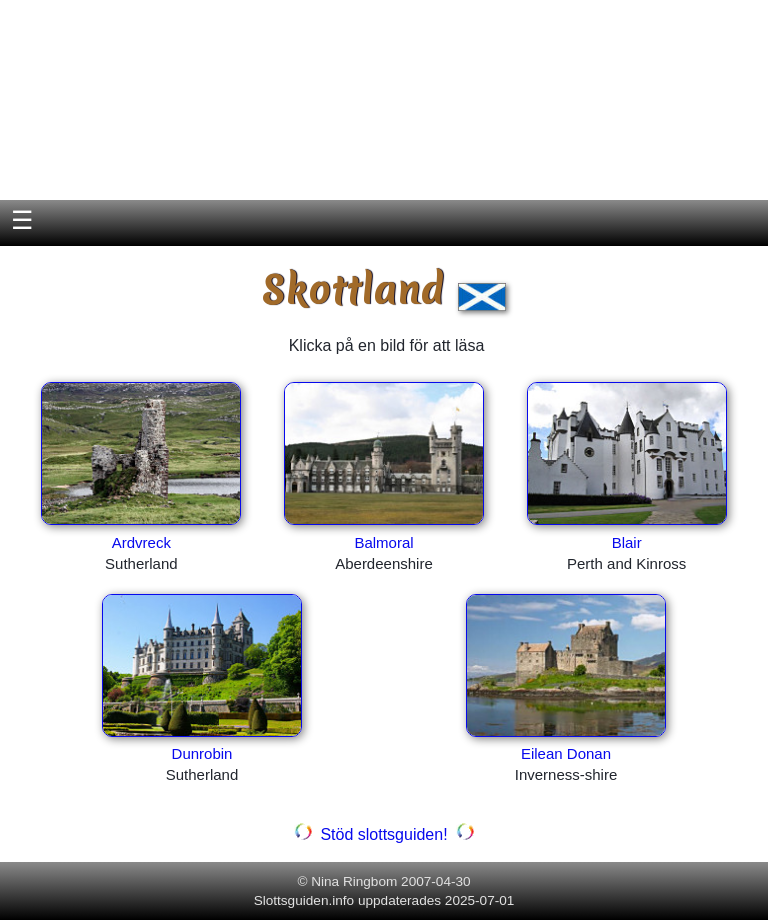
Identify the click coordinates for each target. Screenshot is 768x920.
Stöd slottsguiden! (384, 834)
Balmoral (383, 542)
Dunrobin (202, 753)
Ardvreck (141, 542)
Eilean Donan (566, 753)
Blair (627, 542)
